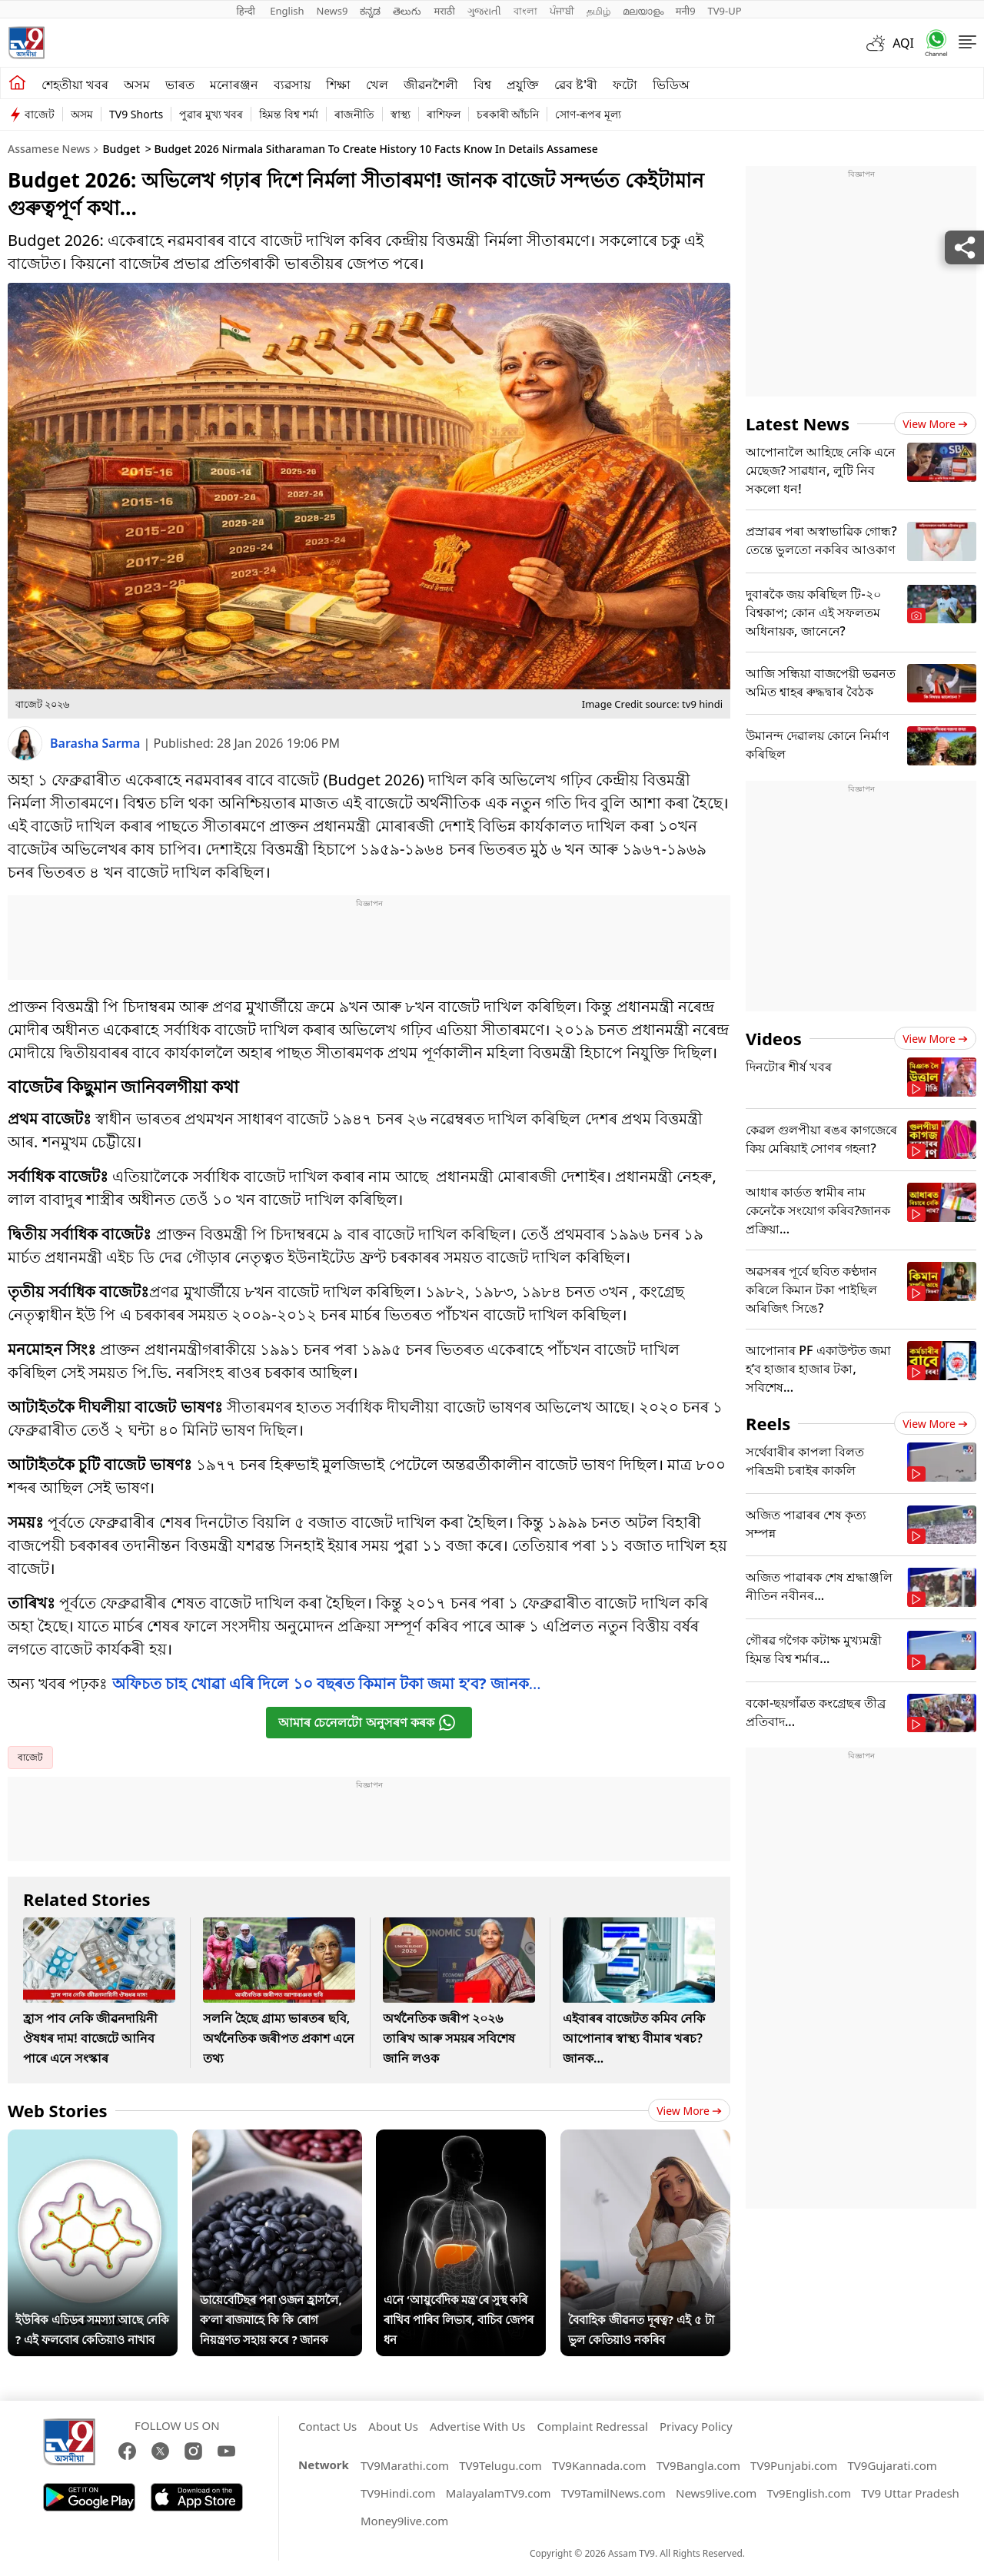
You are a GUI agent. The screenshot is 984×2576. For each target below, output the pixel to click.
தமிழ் (598, 11)
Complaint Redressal (592, 2426)
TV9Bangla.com (698, 2465)
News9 (332, 11)
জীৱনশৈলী (431, 84)
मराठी (444, 11)
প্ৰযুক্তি (523, 84)
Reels (768, 1423)
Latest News (797, 423)
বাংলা (525, 11)
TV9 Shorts (136, 114)
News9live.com (716, 2493)
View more (689, 2110)
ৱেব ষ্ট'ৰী (575, 84)
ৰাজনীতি (354, 114)
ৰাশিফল (443, 114)
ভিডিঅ (671, 84)
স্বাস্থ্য (401, 114)
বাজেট (40, 114)
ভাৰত (179, 84)
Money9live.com (404, 2520)
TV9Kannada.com (599, 2465)
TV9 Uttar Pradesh (910, 2493)
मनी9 (686, 11)
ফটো (625, 84)
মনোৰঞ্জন (234, 84)
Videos (774, 1038)
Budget (121, 148)
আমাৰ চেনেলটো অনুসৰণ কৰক (367, 1722)
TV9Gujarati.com (892, 2465)
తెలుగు (407, 11)
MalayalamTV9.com (498, 2493)
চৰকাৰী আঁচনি (508, 114)
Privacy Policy (696, 2426)
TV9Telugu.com (500, 2465)
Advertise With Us (477, 2426)
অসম (137, 84)
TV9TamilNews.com (613, 2493)
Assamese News (49, 148)
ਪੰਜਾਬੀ (562, 11)
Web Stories (58, 2110)
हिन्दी (247, 11)
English (287, 11)
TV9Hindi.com (398, 2493)
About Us (393, 2426)
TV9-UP (725, 11)
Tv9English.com (808, 2493)
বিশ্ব (482, 84)
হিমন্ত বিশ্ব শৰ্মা (288, 114)
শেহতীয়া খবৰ (75, 84)
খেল (377, 84)
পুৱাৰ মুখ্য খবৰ (211, 114)
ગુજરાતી (484, 11)
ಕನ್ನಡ (370, 11)
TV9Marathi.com (405, 2465)
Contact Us (327, 2426)
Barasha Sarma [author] (97, 743)
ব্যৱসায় (292, 84)
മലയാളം (643, 11)
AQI (903, 43)
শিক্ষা (338, 84)
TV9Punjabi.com (793, 2465)
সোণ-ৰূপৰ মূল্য (587, 114)
